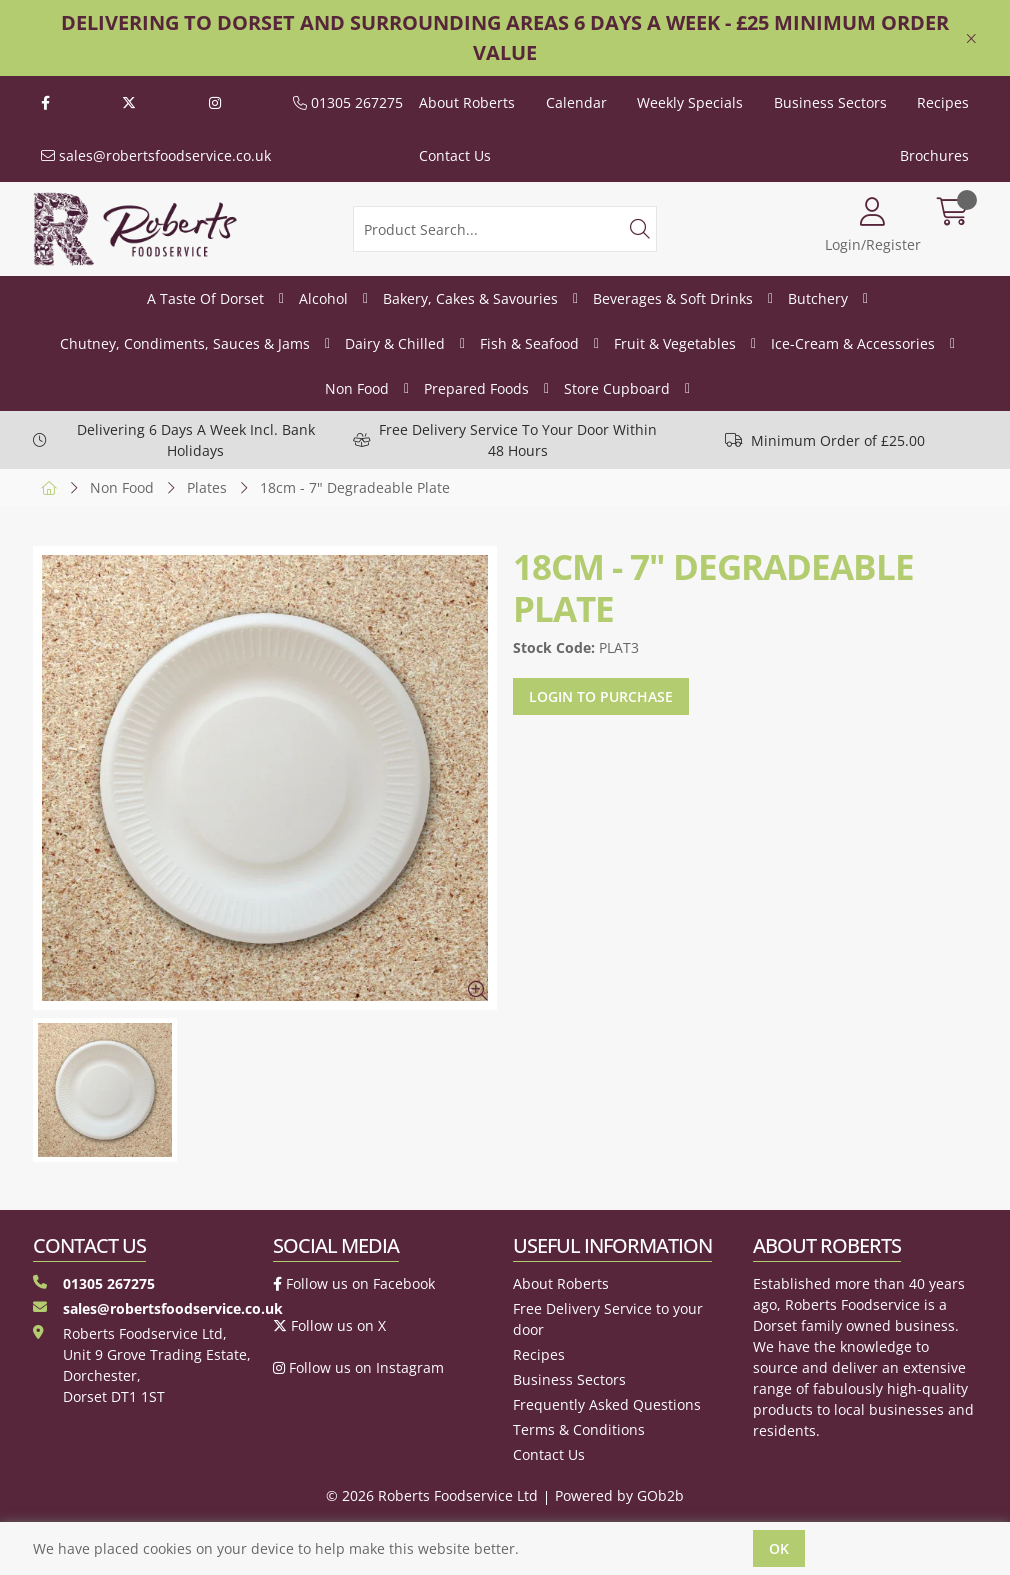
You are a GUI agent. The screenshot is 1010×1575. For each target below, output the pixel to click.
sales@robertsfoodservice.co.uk (156, 155)
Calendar (576, 102)
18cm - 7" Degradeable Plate (355, 487)
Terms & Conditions (579, 1429)
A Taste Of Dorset (205, 298)
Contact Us (455, 155)
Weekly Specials (690, 102)
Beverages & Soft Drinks (673, 298)
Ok (779, 1548)
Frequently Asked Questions (607, 1404)
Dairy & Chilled (395, 343)
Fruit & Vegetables (675, 343)
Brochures (934, 155)
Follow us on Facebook (354, 1283)
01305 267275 (348, 102)
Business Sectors (830, 102)
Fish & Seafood (529, 343)
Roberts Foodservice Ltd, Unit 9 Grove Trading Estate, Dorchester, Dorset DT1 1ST (142, 1365)
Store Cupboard (617, 388)
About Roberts (467, 102)
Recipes (943, 102)
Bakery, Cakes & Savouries (470, 298)
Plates (207, 487)
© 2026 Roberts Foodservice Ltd (432, 1495)
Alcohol (323, 298)
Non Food (357, 388)
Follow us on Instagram (358, 1367)
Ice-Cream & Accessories (853, 343)
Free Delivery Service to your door (608, 1319)
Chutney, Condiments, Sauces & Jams (185, 343)
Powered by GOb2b (619, 1495)
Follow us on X (329, 1325)
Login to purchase (601, 696)
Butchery (818, 298)
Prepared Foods (476, 388)
